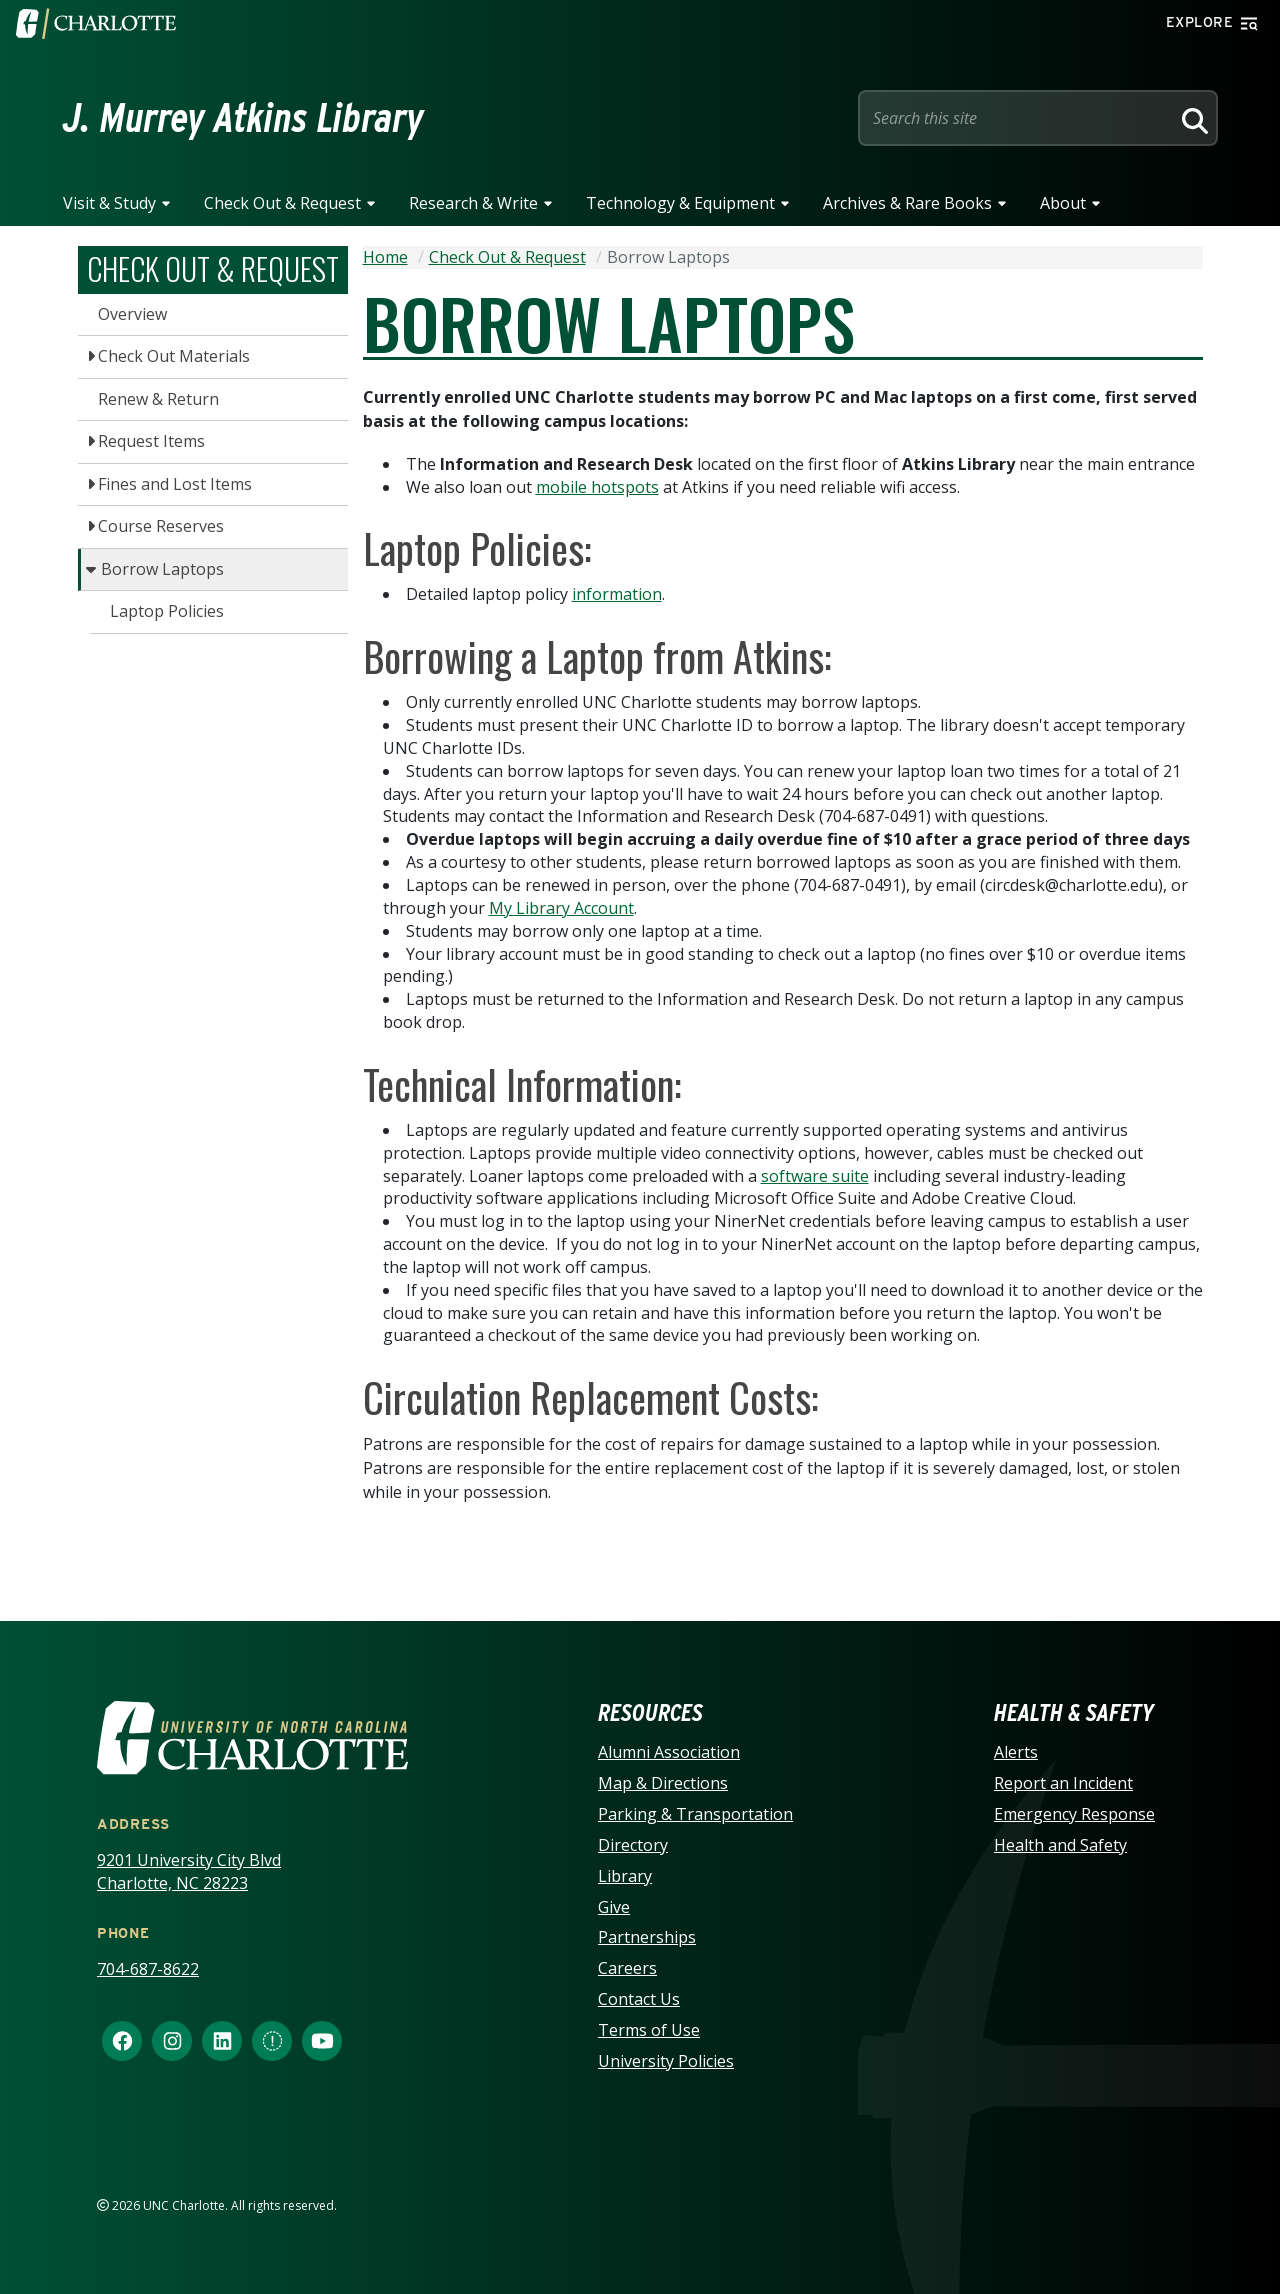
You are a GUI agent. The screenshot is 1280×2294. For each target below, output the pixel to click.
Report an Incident (1063, 1783)
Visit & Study (109, 203)
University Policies (666, 2061)
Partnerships (647, 1937)
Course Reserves (161, 526)
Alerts (1016, 1752)
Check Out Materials (174, 356)
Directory (633, 1845)
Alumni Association (669, 1752)
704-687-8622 (148, 1969)
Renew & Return (158, 399)
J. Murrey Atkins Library (243, 118)
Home (385, 257)
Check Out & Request (282, 203)
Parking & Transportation (695, 1814)
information (617, 594)
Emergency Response (1074, 1814)
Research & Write (473, 203)
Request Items (151, 441)
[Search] (1192, 118)
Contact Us (639, 1999)
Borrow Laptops (162, 569)
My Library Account (561, 908)
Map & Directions (663, 1783)
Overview (132, 314)
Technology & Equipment (680, 203)
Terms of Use (649, 2030)
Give (614, 1907)
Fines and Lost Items (175, 484)
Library (625, 1876)
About (1063, 203)
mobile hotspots (597, 487)
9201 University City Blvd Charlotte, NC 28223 (189, 1871)
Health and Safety (1060, 1845)
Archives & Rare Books (907, 203)
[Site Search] (1018, 118)
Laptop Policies (167, 611)
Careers (627, 1968)
